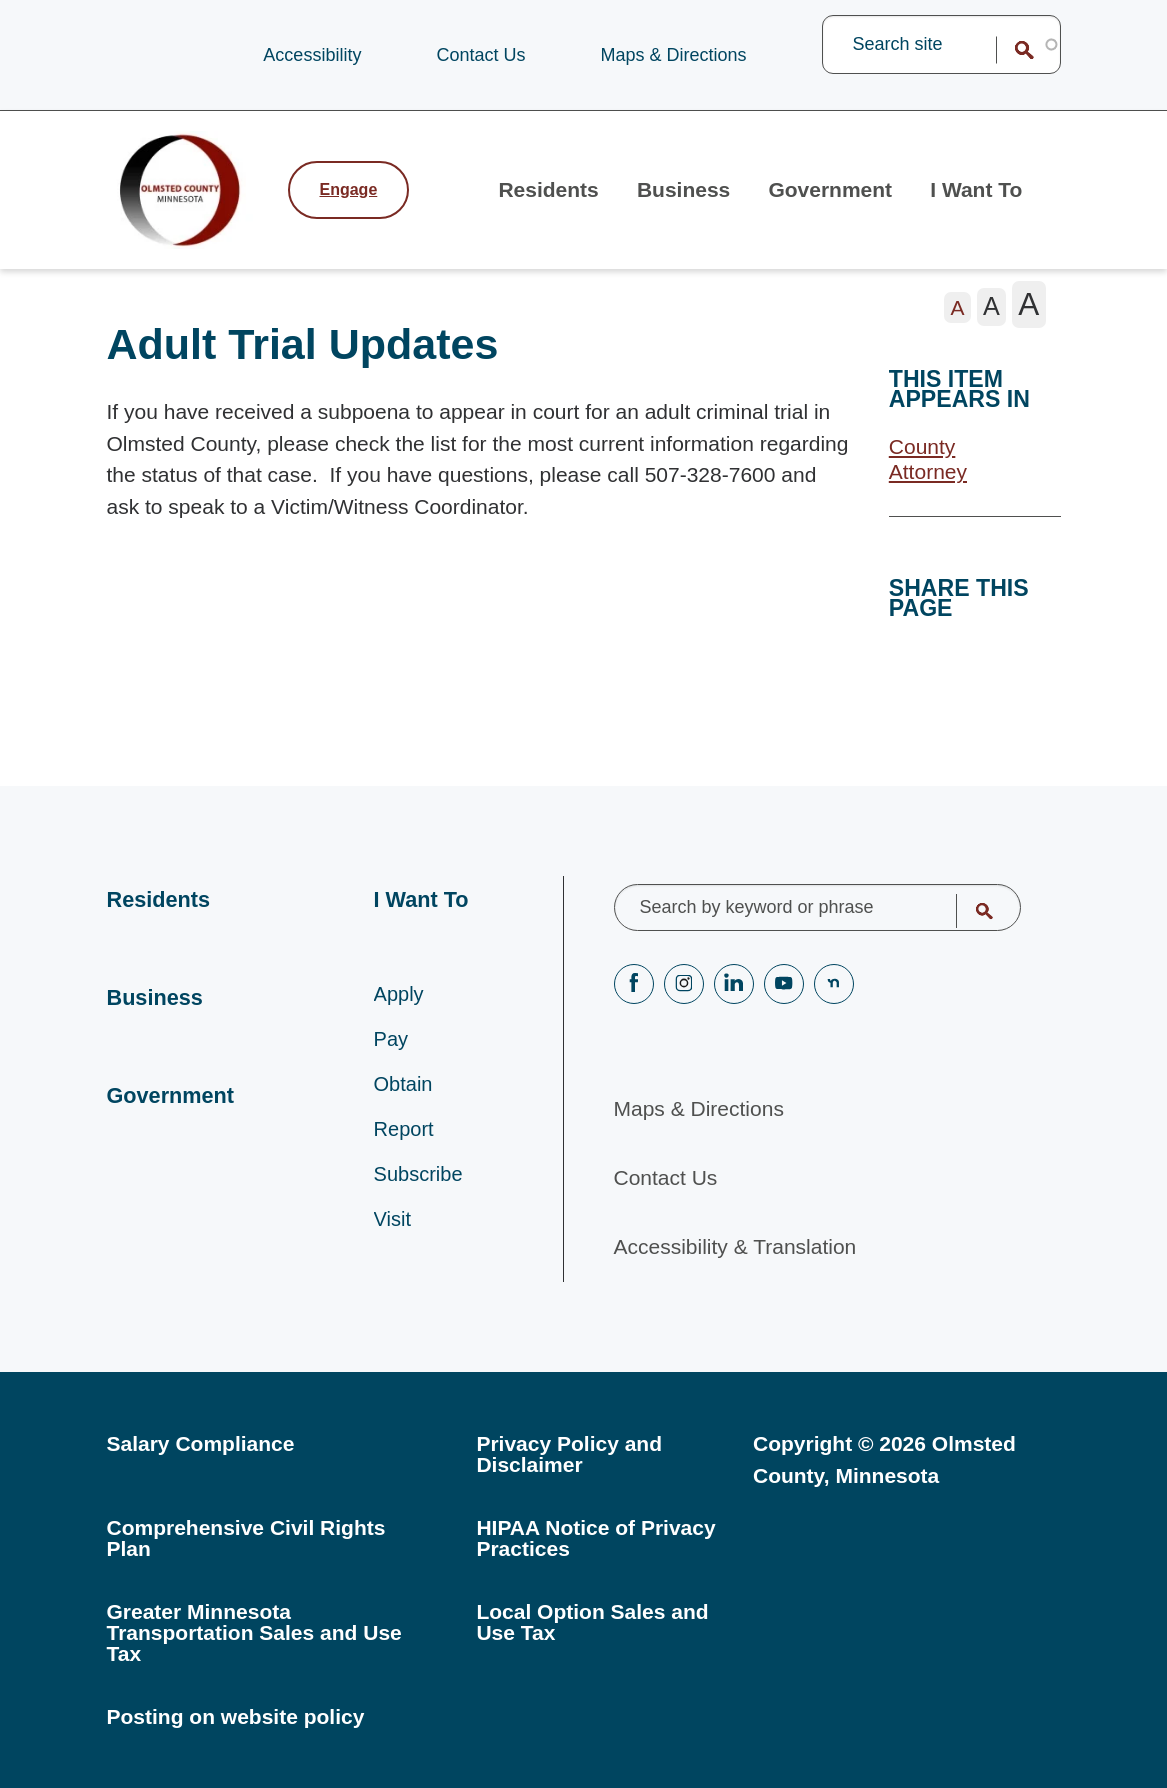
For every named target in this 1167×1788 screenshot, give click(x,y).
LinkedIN (734, 984)
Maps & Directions (673, 55)
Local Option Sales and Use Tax (592, 1622)
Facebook (634, 984)
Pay (391, 1044)
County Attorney (928, 461)
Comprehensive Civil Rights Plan (246, 1538)
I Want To (977, 190)
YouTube (784, 984)
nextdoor (834, 984)
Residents (551, 190)
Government (832, 190)
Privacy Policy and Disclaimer (569, 1454)
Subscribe (418, 1179)
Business (685, 190)
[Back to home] (187, 191)
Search (1011, 50)
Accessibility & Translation (735, 1247)
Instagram (684, 984)
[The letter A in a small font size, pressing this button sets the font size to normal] (957, 309)
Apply (399, 999)
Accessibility (312, 55)
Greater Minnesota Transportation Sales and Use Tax (254, 1632)
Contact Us (480, 55)
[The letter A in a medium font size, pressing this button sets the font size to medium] (991, 308)
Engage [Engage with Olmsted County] (349, 190)
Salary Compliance (201, 1443)
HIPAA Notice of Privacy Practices (595, 1538)
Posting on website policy (236, 1716)
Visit (392, 1224)
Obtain (403, 1089)
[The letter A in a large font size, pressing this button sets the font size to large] (1029, 305)
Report (404, 1134)
